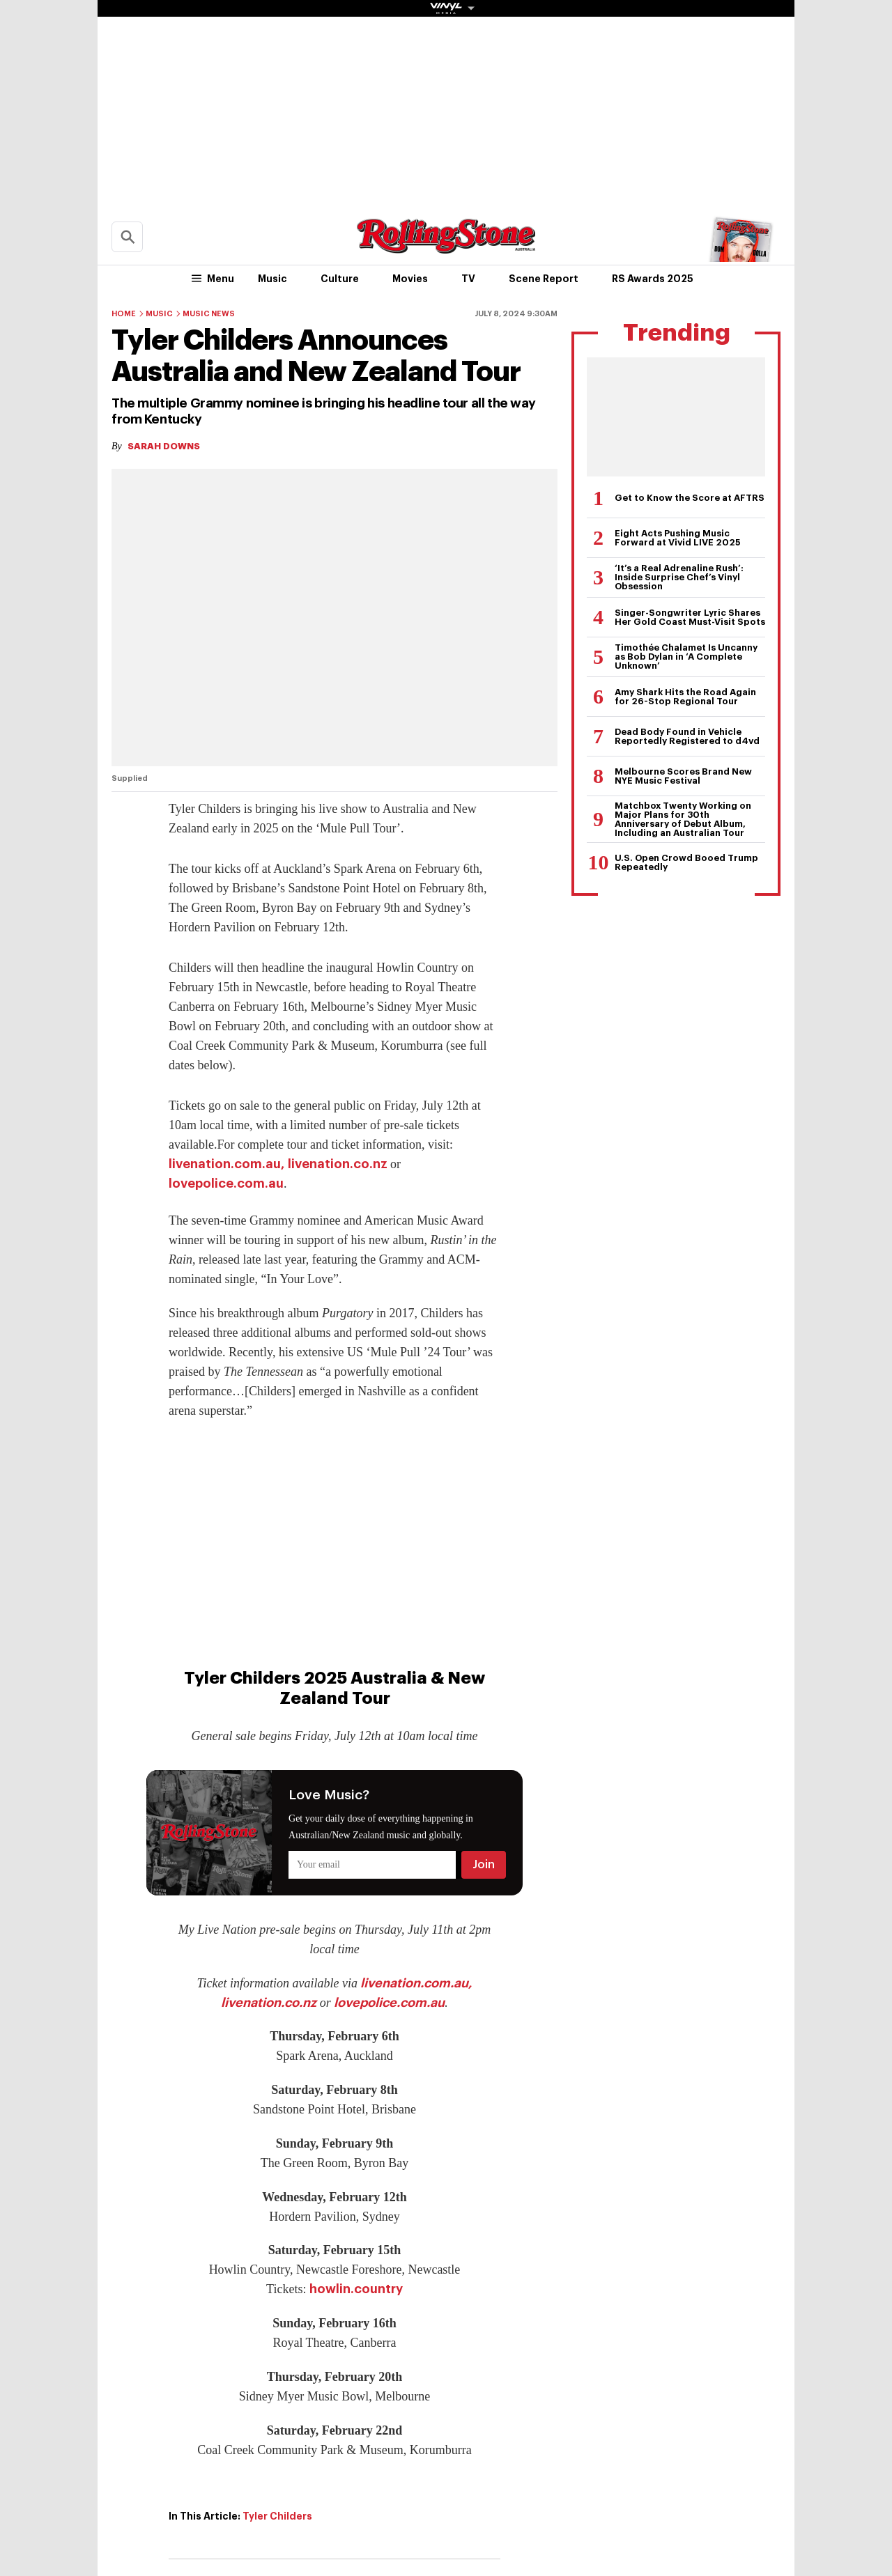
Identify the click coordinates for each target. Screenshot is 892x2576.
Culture (340, 279)
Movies (410, 279)
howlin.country (356, 2289)
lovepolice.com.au (226, 1183)
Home (124, 314)
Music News (209, 314)
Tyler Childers (277, 2516)
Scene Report (543, 279)
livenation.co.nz (337, 1164)
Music (272, 279)
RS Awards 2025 (652, 279)
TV (468, 279)
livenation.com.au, (226, 1164)
